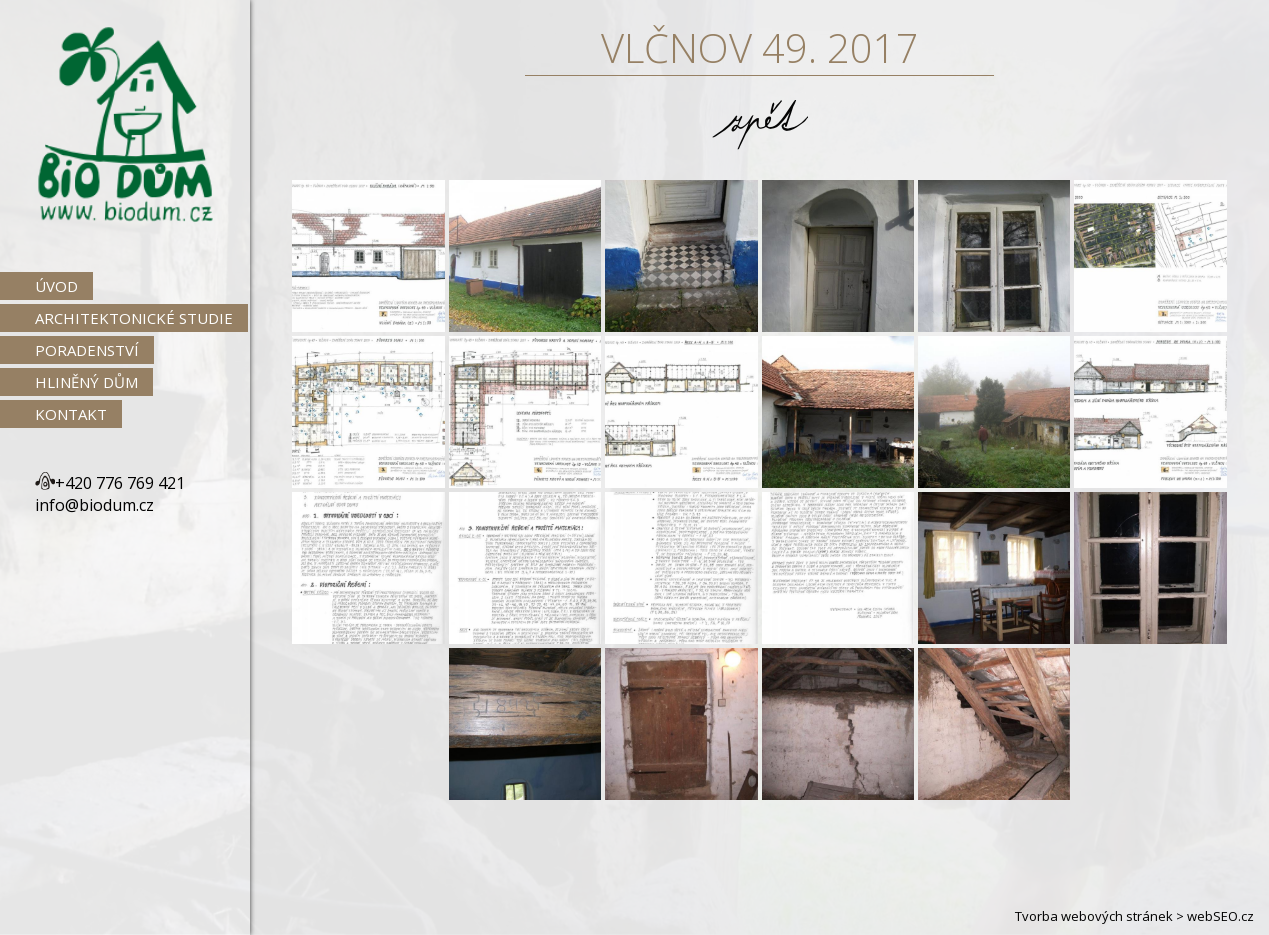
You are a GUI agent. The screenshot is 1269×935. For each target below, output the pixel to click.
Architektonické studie (134, 318)
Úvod (56, 286)
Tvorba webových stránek (1094, 916)
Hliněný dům (86, 382)
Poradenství (87, 350)
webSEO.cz (1220, 916)
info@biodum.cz (94, 505)
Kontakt (71, 414)
